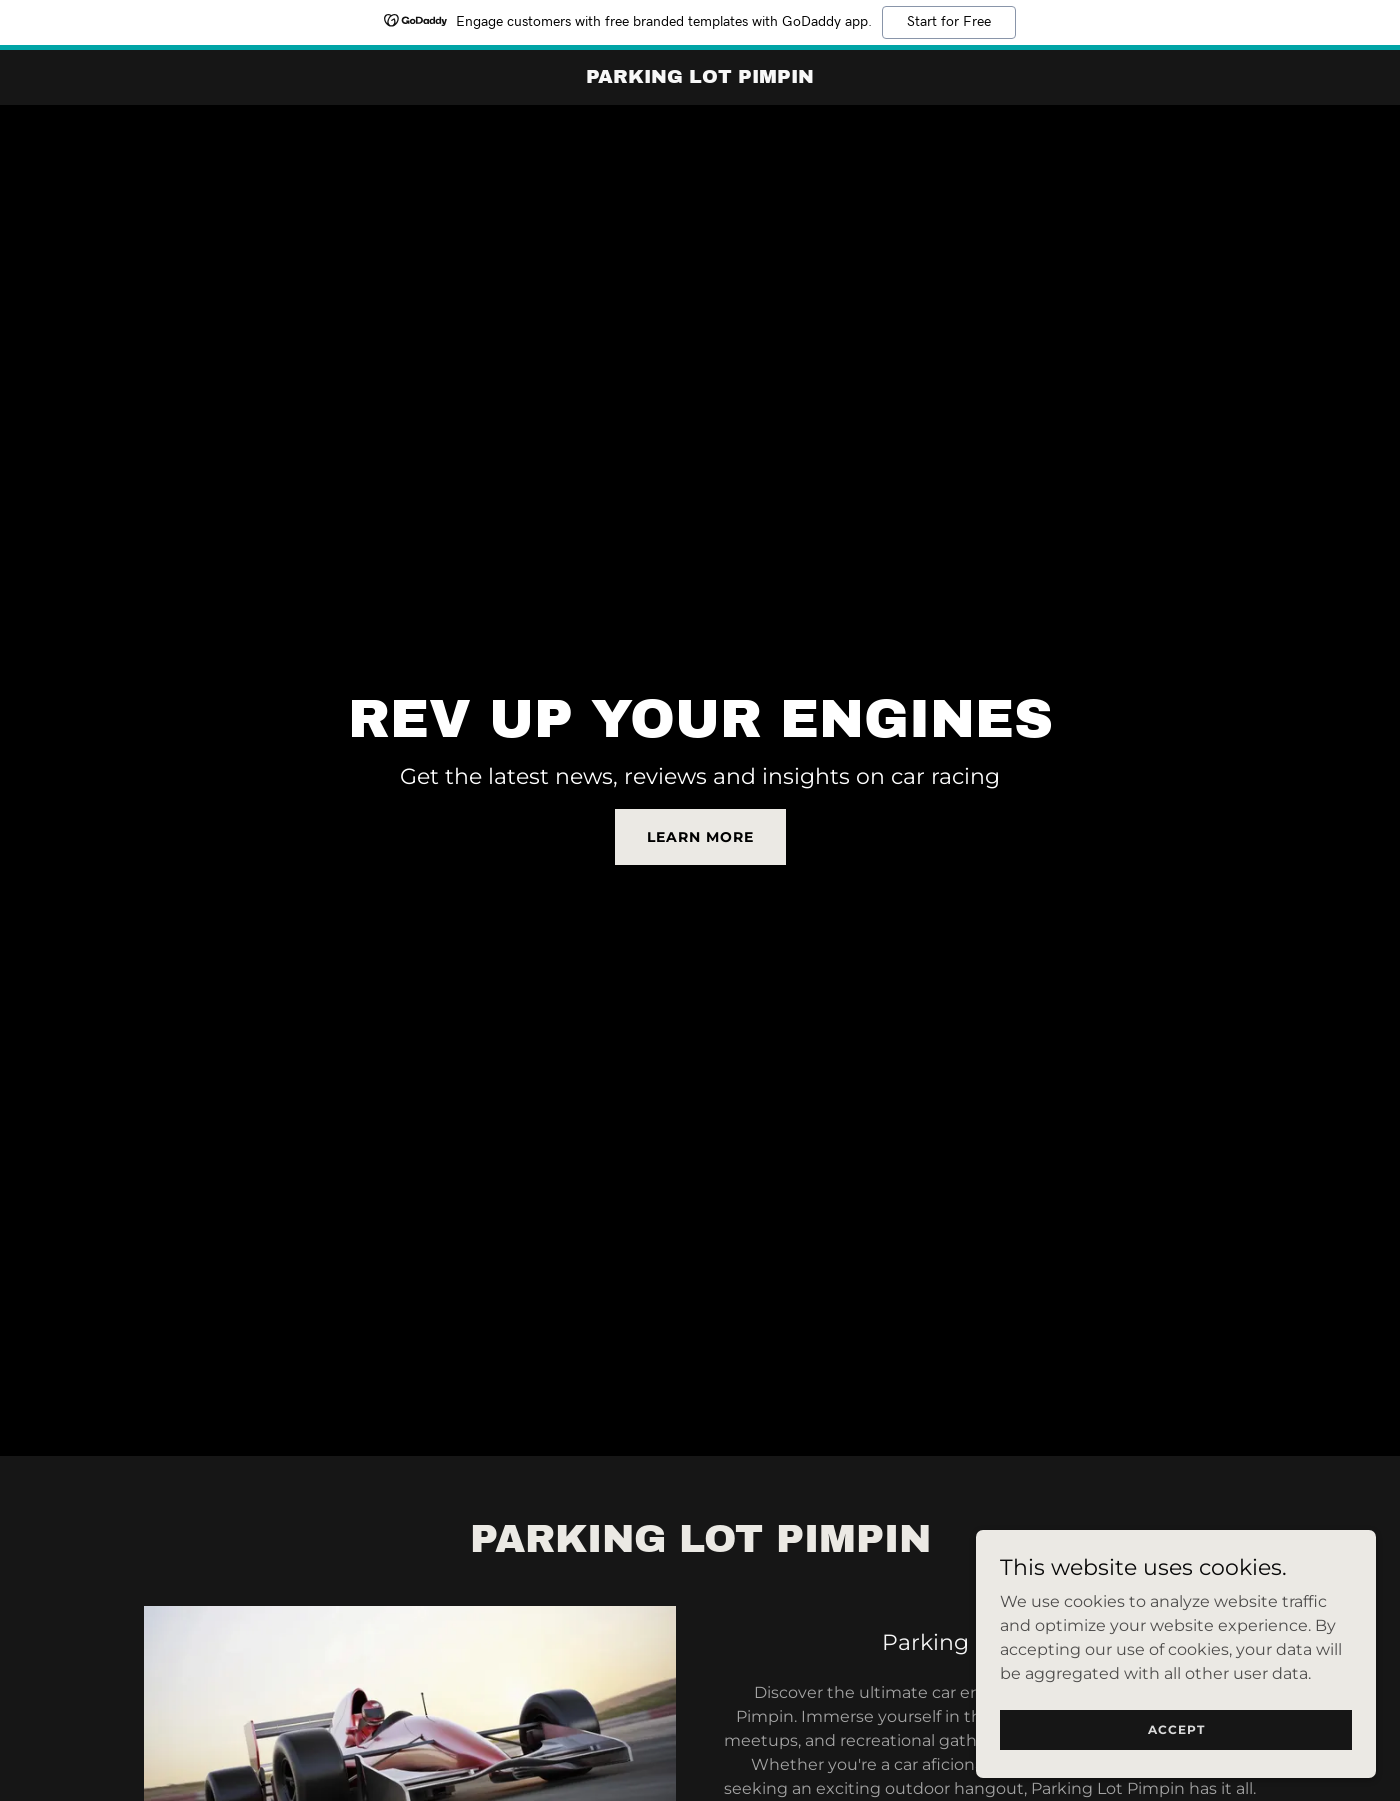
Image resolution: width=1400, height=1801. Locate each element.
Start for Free (949, 22)
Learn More (700, 837)
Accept (1176, 1729)
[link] (700, 77)
